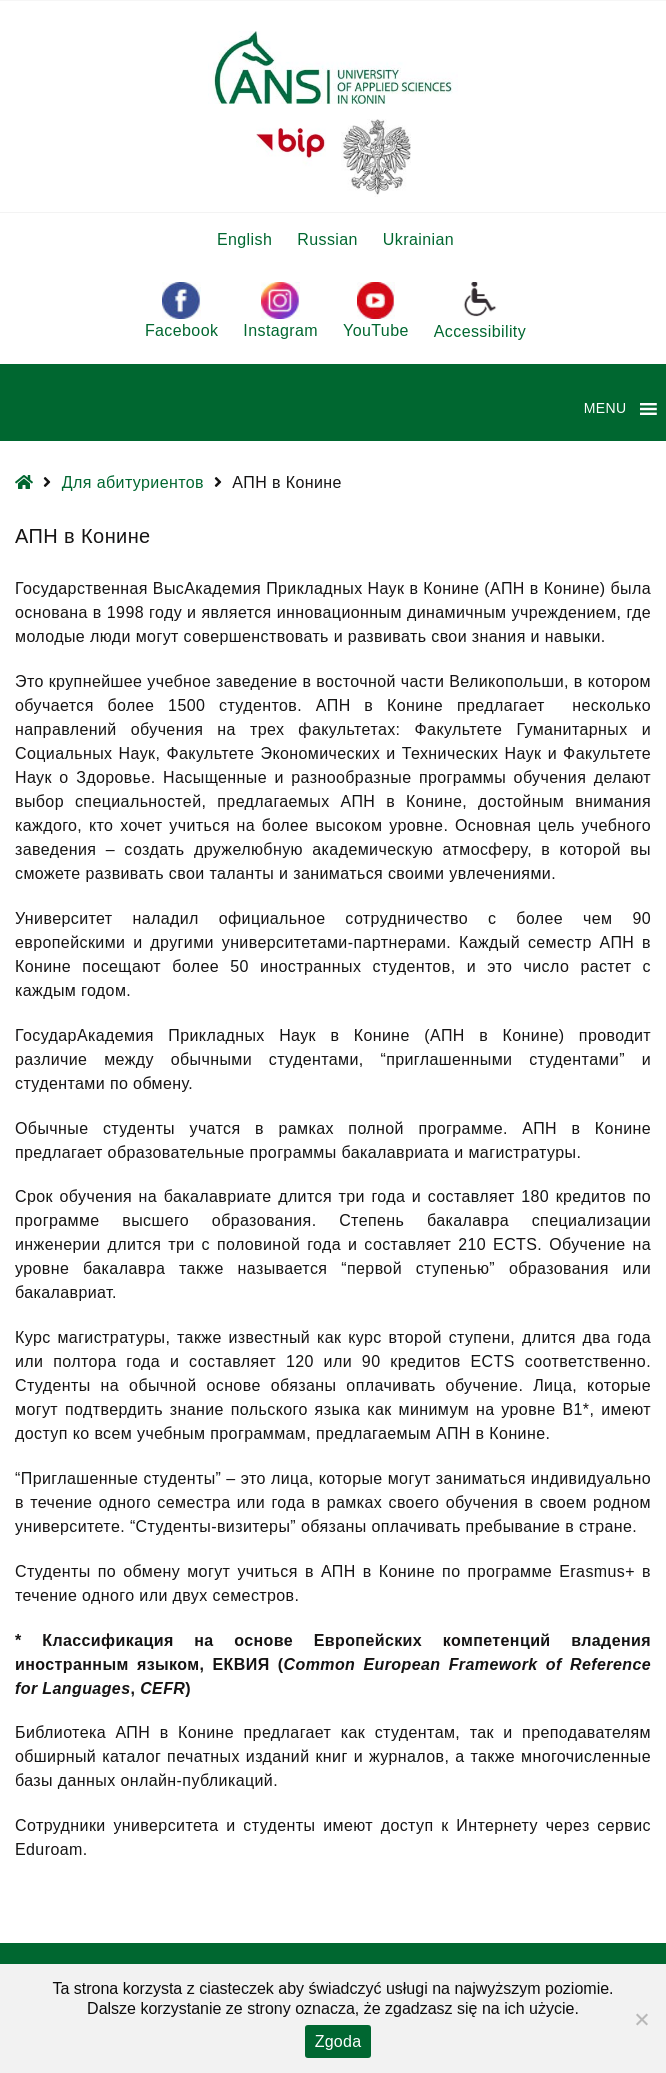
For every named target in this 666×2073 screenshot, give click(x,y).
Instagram (280, 310)
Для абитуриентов (133, 482)
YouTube (376, 310)
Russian (327, 239)
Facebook (181, 310)
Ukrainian (418, 239)
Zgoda (338, 2041)
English (244, 239)
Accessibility (480, 310)
